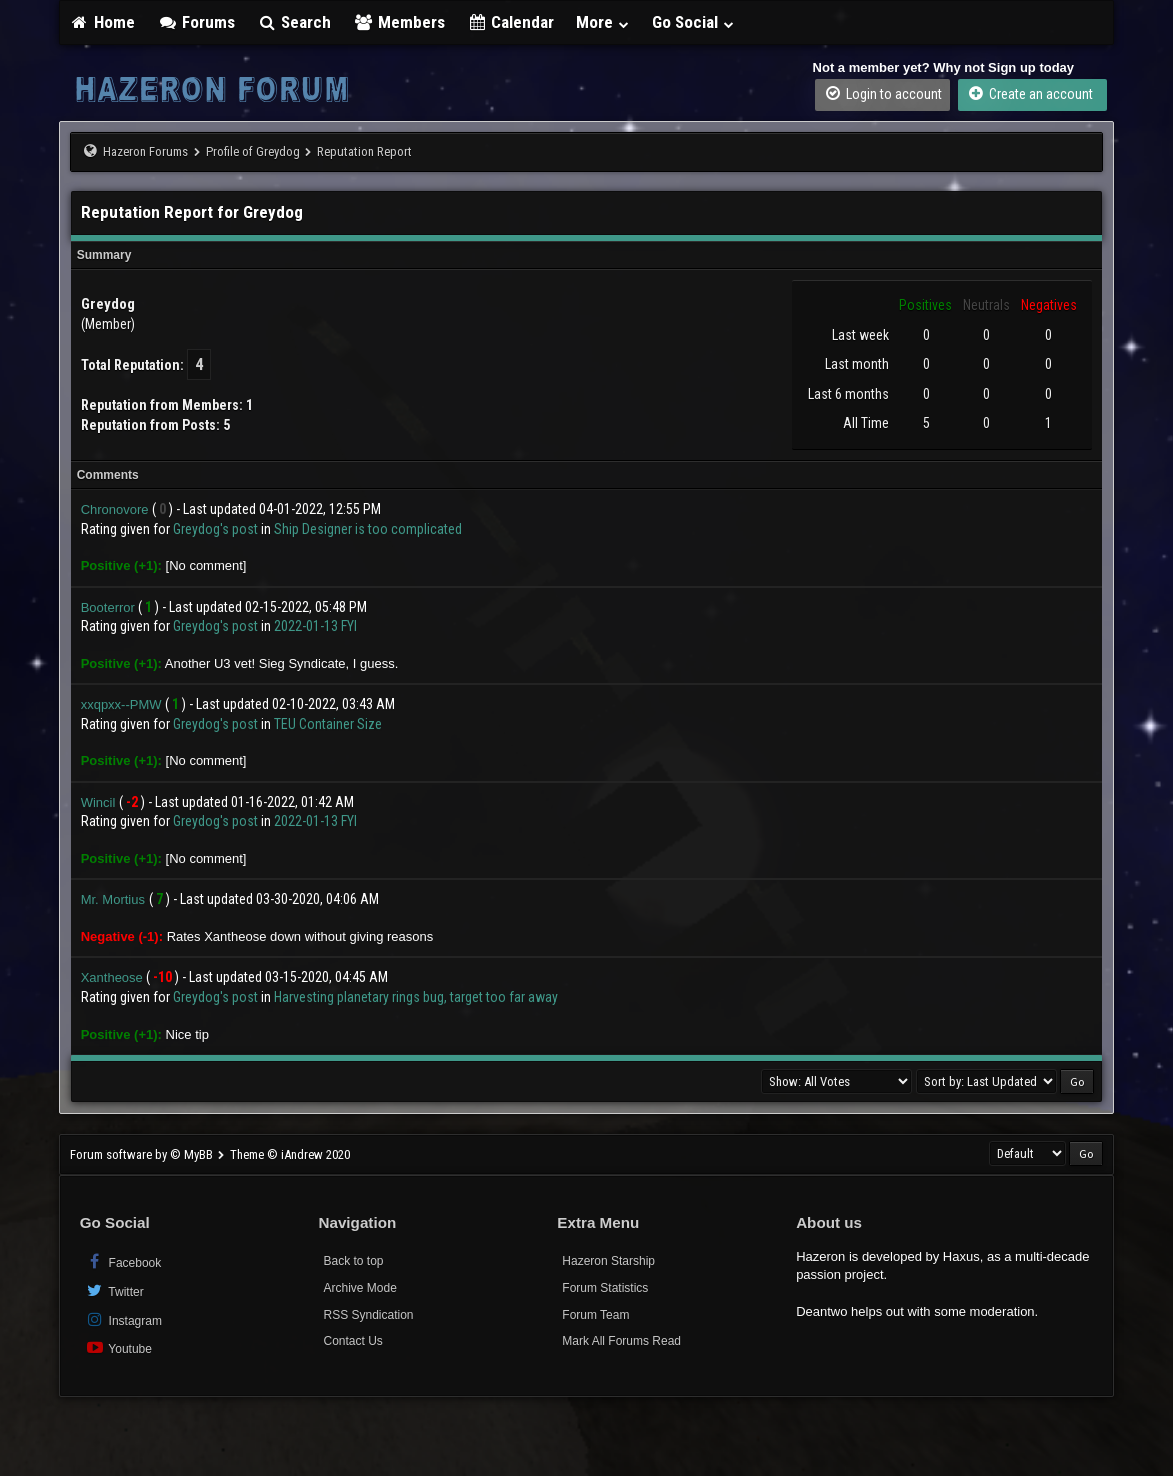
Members (399, 22)
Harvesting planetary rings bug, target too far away (416, 997)
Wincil (98, 802)
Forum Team (595, 1315)
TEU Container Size (328, 724)
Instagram (123, 1319)
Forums (196, 22)
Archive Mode (359, 1288)
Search (294, 22)
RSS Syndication (368, 1315)
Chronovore (115, 509)
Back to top (353, 1261)
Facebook (123, 1261)
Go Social (693, 22)
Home (103, 22)
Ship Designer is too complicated (368, 529)
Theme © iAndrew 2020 (290, 1154)
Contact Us (352, 1341)
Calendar (511, 22)
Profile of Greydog (253, 151)
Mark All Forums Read (621, 1341)
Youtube (118, 1347)
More (603, 22)
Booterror (108, 607)
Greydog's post (215, 529)
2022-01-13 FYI (315, 626)
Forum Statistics (605, 1288)
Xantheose (112, 977)
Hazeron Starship (608, 1261)
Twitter (114, 1290)
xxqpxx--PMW (121, 704)
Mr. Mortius (113, 899)
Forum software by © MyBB (143, 1154)
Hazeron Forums (145, 151)
